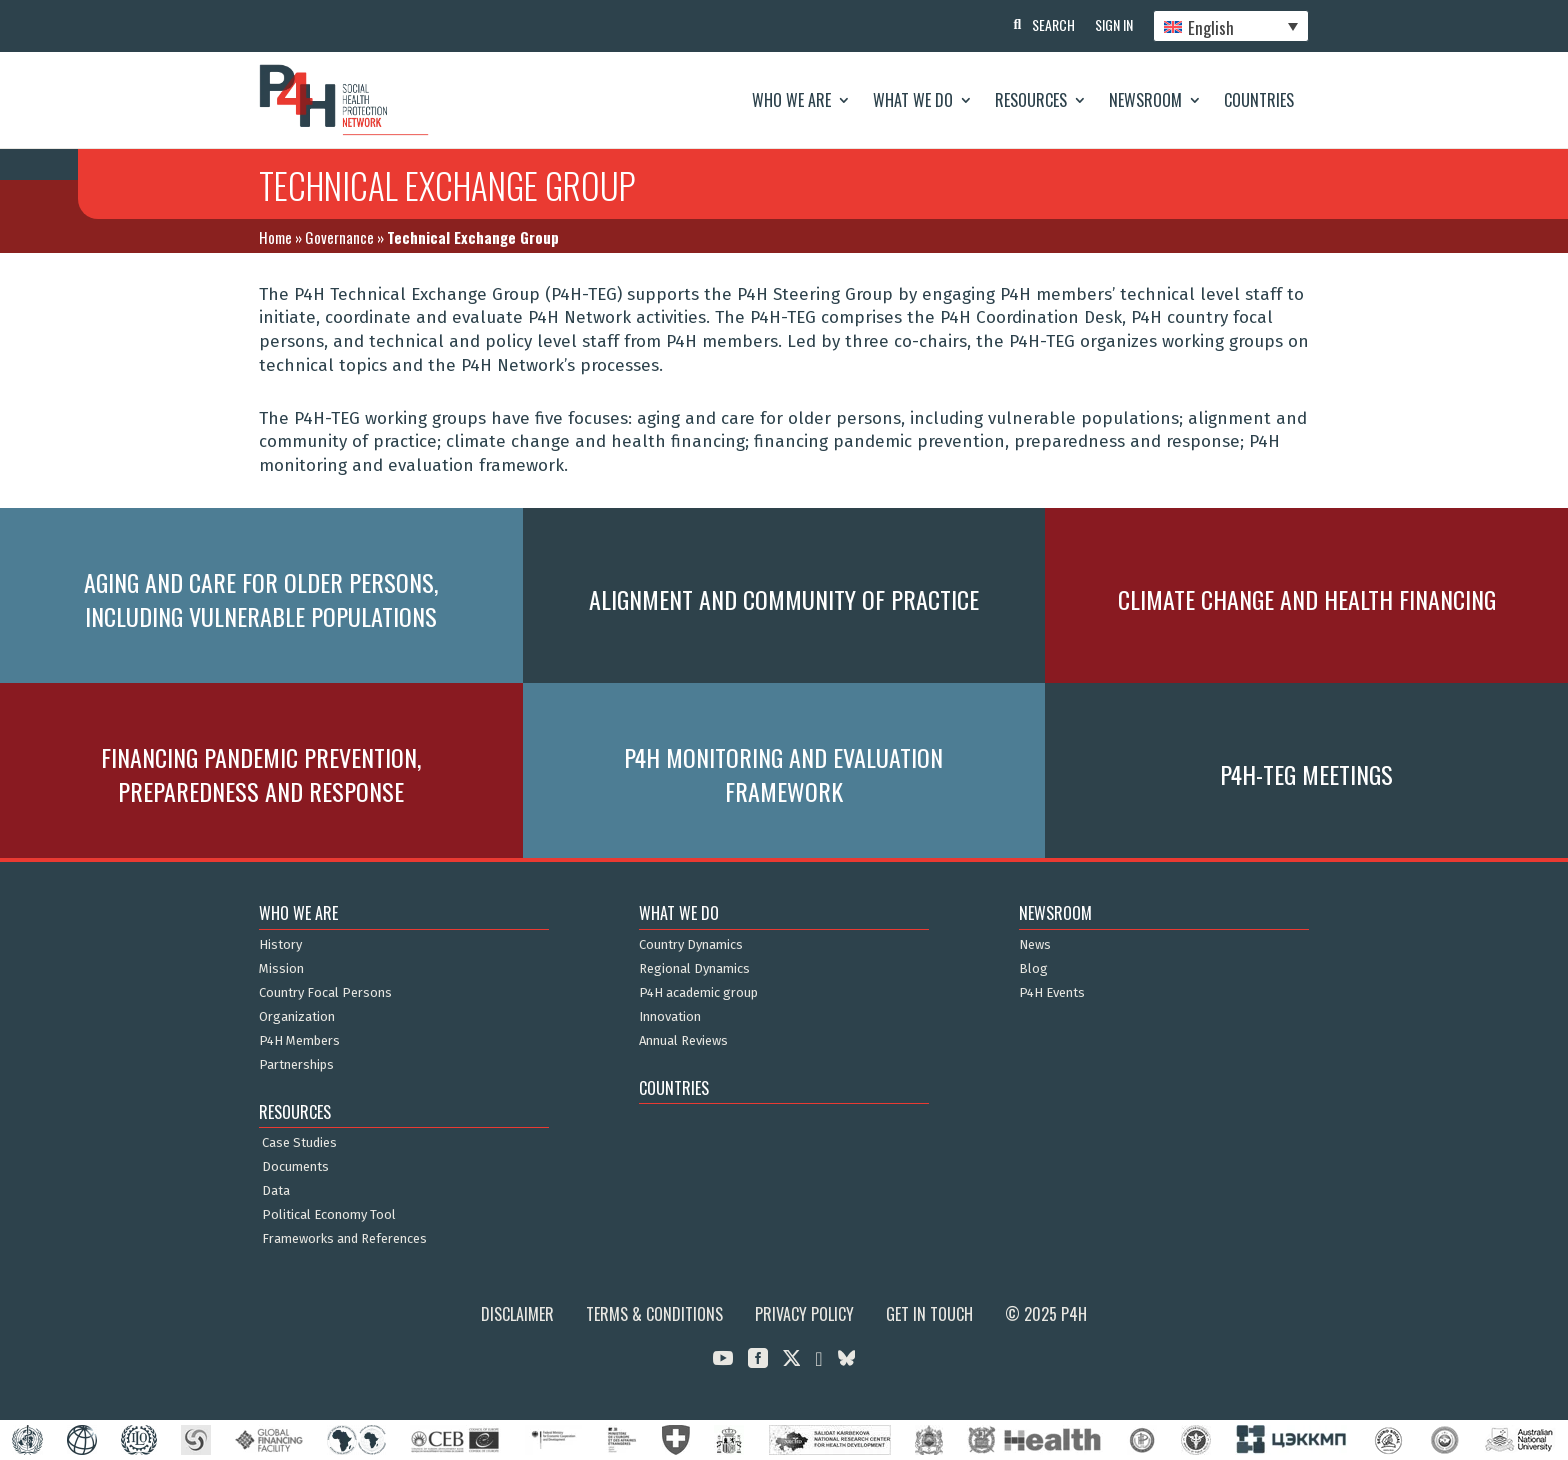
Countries (1259, 100)
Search (1053, 24)
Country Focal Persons (325, 993)
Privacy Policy (804, 1314)
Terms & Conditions (654, 1314)
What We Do (913, 100)
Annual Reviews (683, 1041)
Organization (297, 1017)
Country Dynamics (691, 945)
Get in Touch (929, 1314)
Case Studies (299, 1143)
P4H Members (299, 1041)
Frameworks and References (344, 1239)
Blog (1033, 969)
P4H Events (1052, 993)
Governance (339, 237)
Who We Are (791, 100)
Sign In (1114, 24)
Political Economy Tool (329, 1215)
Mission (281, 969)
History (280, 945)
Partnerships (296, 1065)
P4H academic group (698, 993)
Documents (295, 1167)
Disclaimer (517, 1314)
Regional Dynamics (694, 969)
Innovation (670, 1017)
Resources (1031, 100)
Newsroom (1145, 100)
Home (275, 237)
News (1035, 945)
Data (276, 1191)
